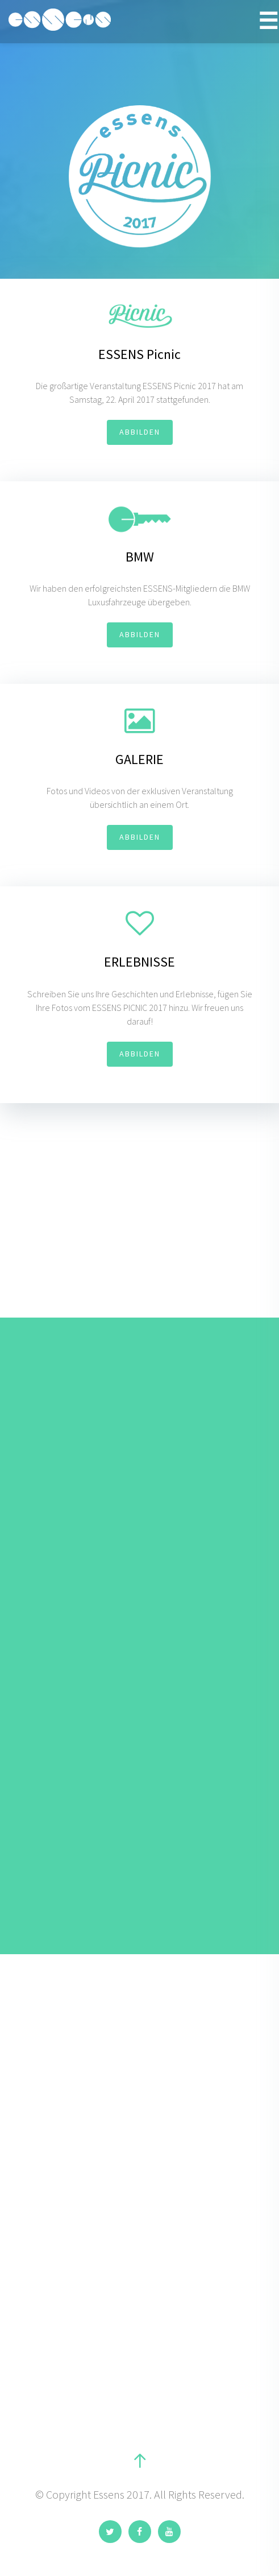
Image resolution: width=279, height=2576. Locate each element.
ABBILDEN (139, 432)
